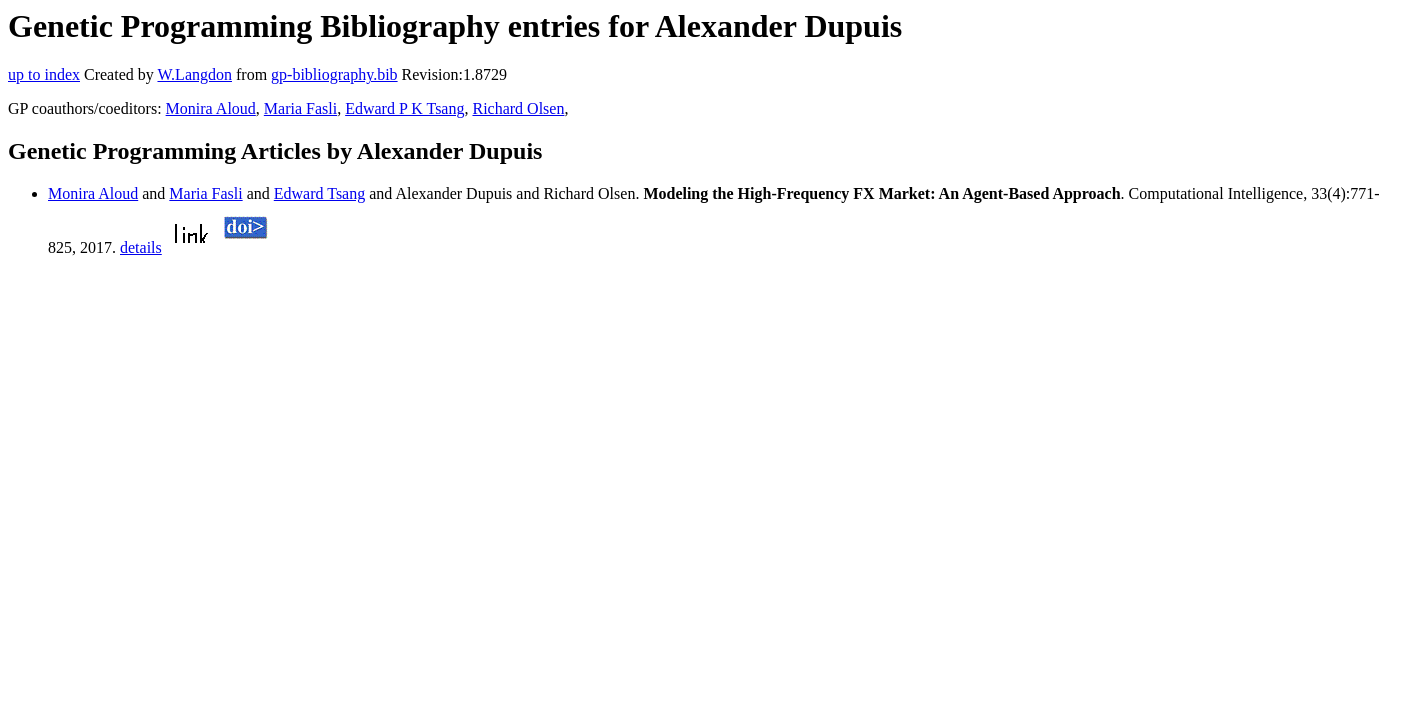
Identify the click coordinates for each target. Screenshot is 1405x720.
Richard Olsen (518, 108)
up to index (44, 74)
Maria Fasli (300, 108)
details (141, 247)
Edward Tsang (319, 193)
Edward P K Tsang (404, 108)
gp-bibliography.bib (334, 74)
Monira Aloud (211, 108)
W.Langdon (194, 74)
